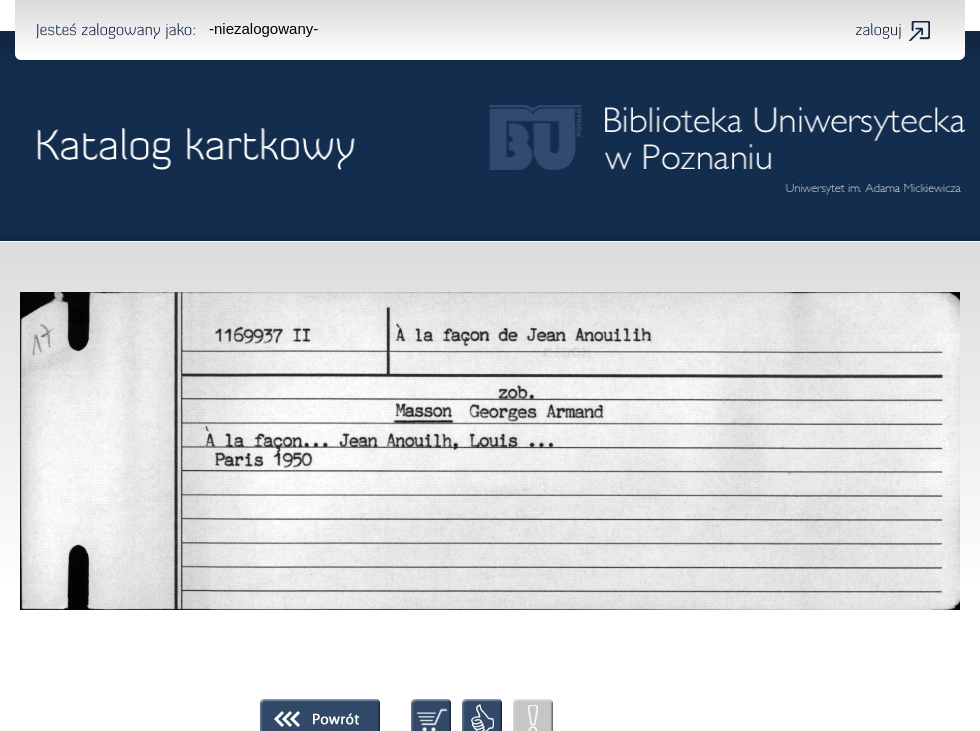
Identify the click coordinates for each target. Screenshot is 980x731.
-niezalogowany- (263, 28)
